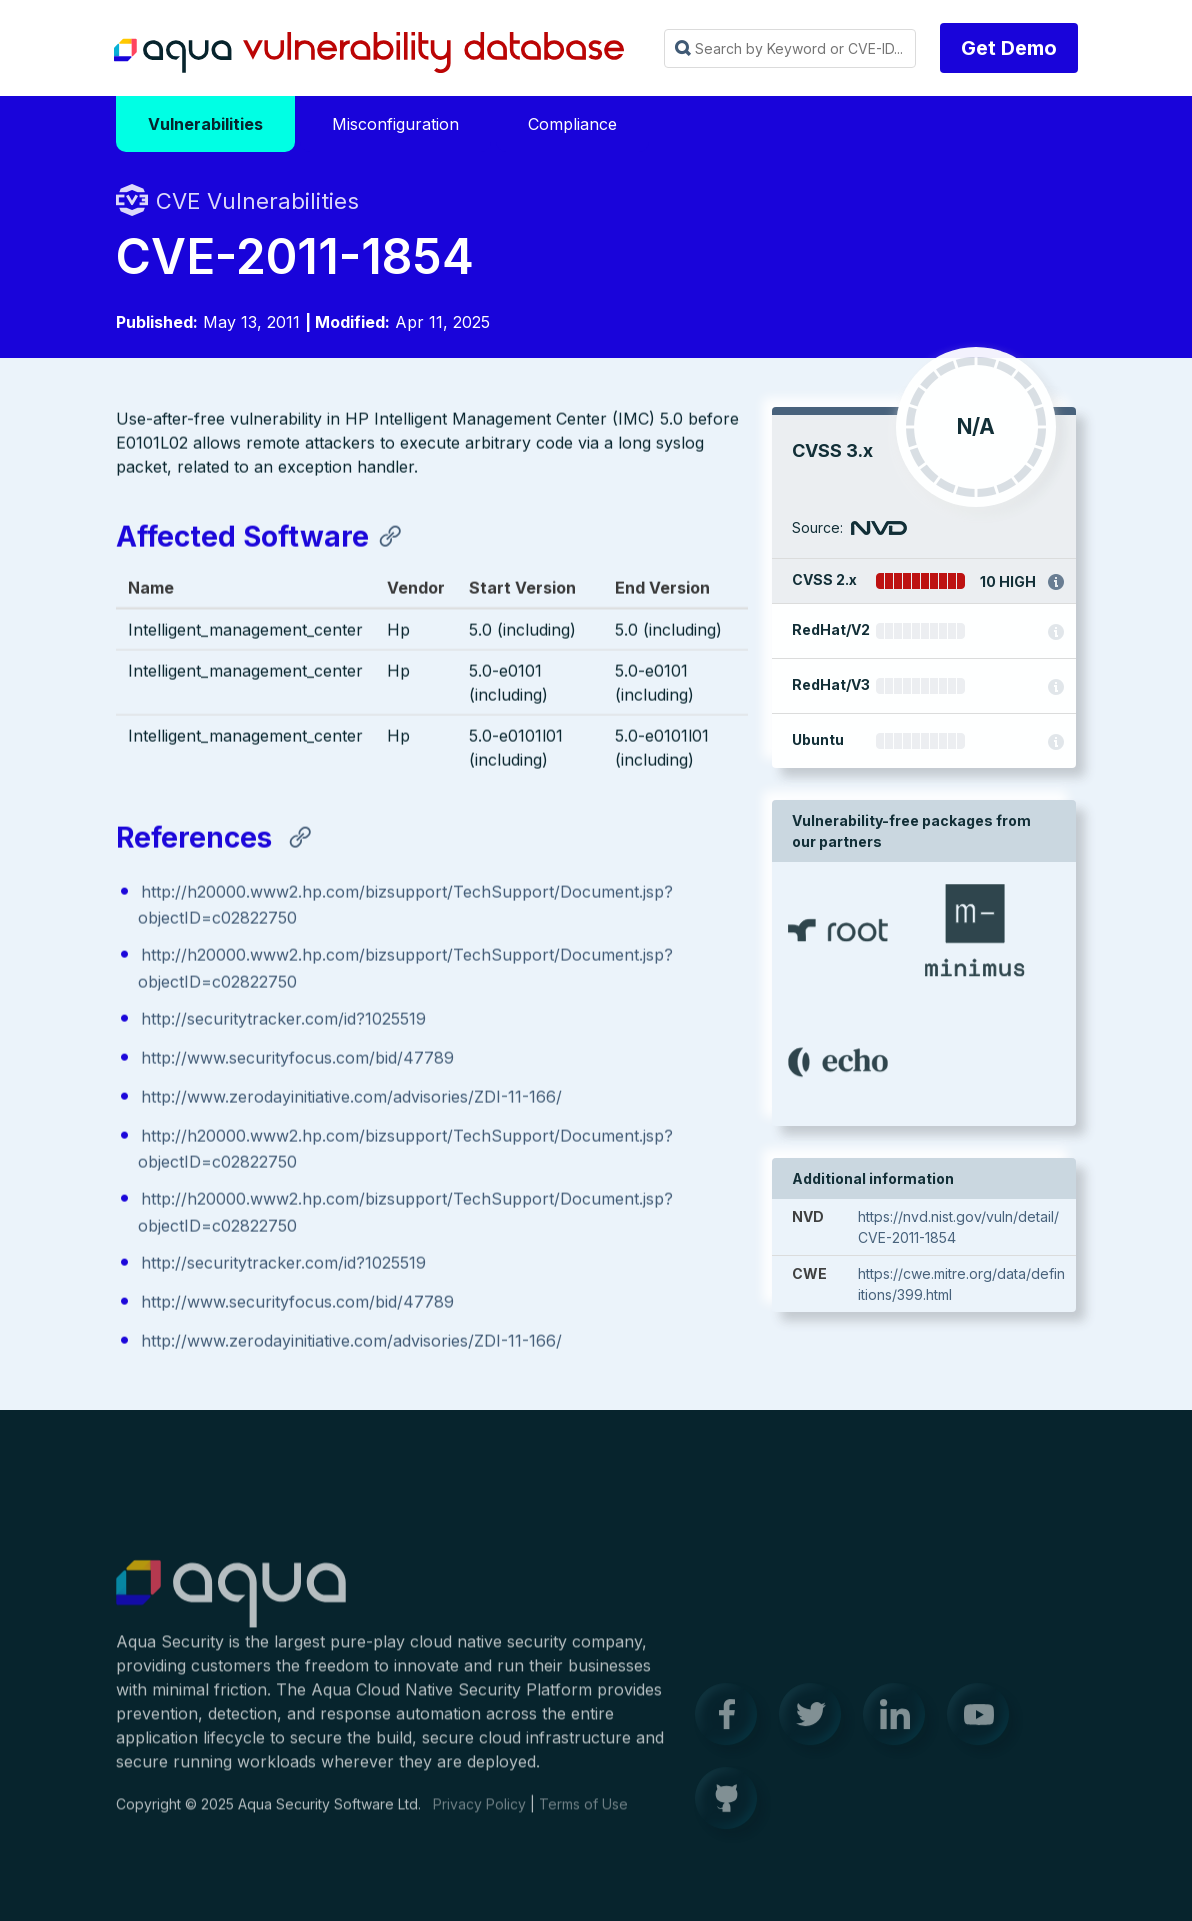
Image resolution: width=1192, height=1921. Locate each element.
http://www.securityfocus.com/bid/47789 (297, 1059)
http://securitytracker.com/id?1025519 (283, 1020)
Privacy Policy (479, 1814)
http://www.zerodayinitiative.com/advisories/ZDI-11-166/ (351, 1098)
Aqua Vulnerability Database (369, 53)
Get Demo (1009, 48)
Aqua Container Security (231, 1605)
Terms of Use (583, 1814)
